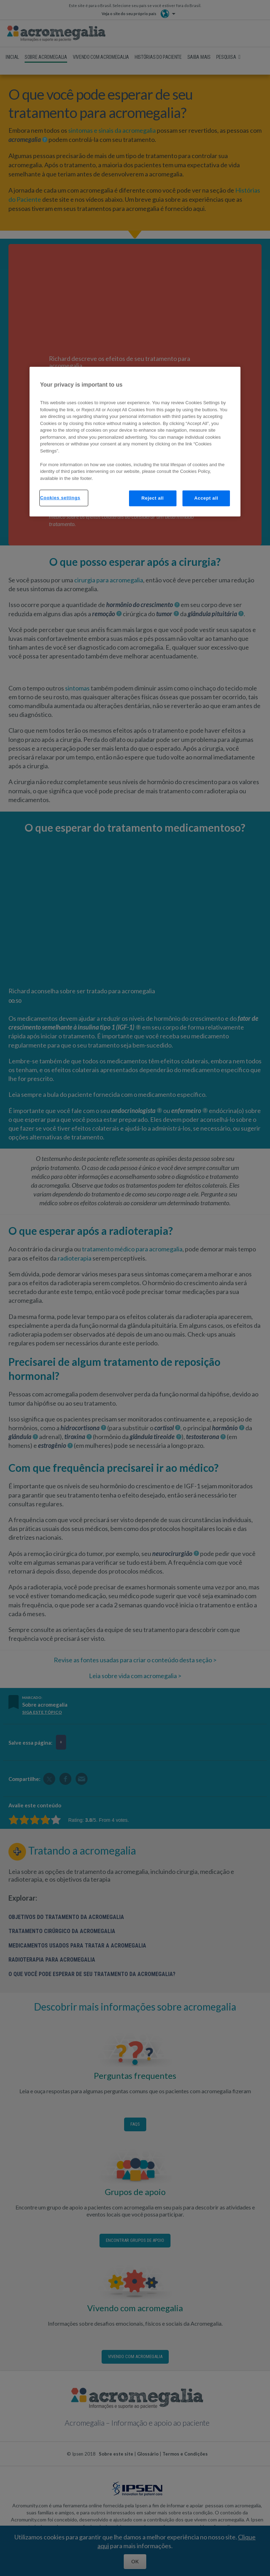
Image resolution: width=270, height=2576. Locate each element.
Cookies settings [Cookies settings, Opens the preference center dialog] (60, 497)
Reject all (152, 498)
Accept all (206, 498)
